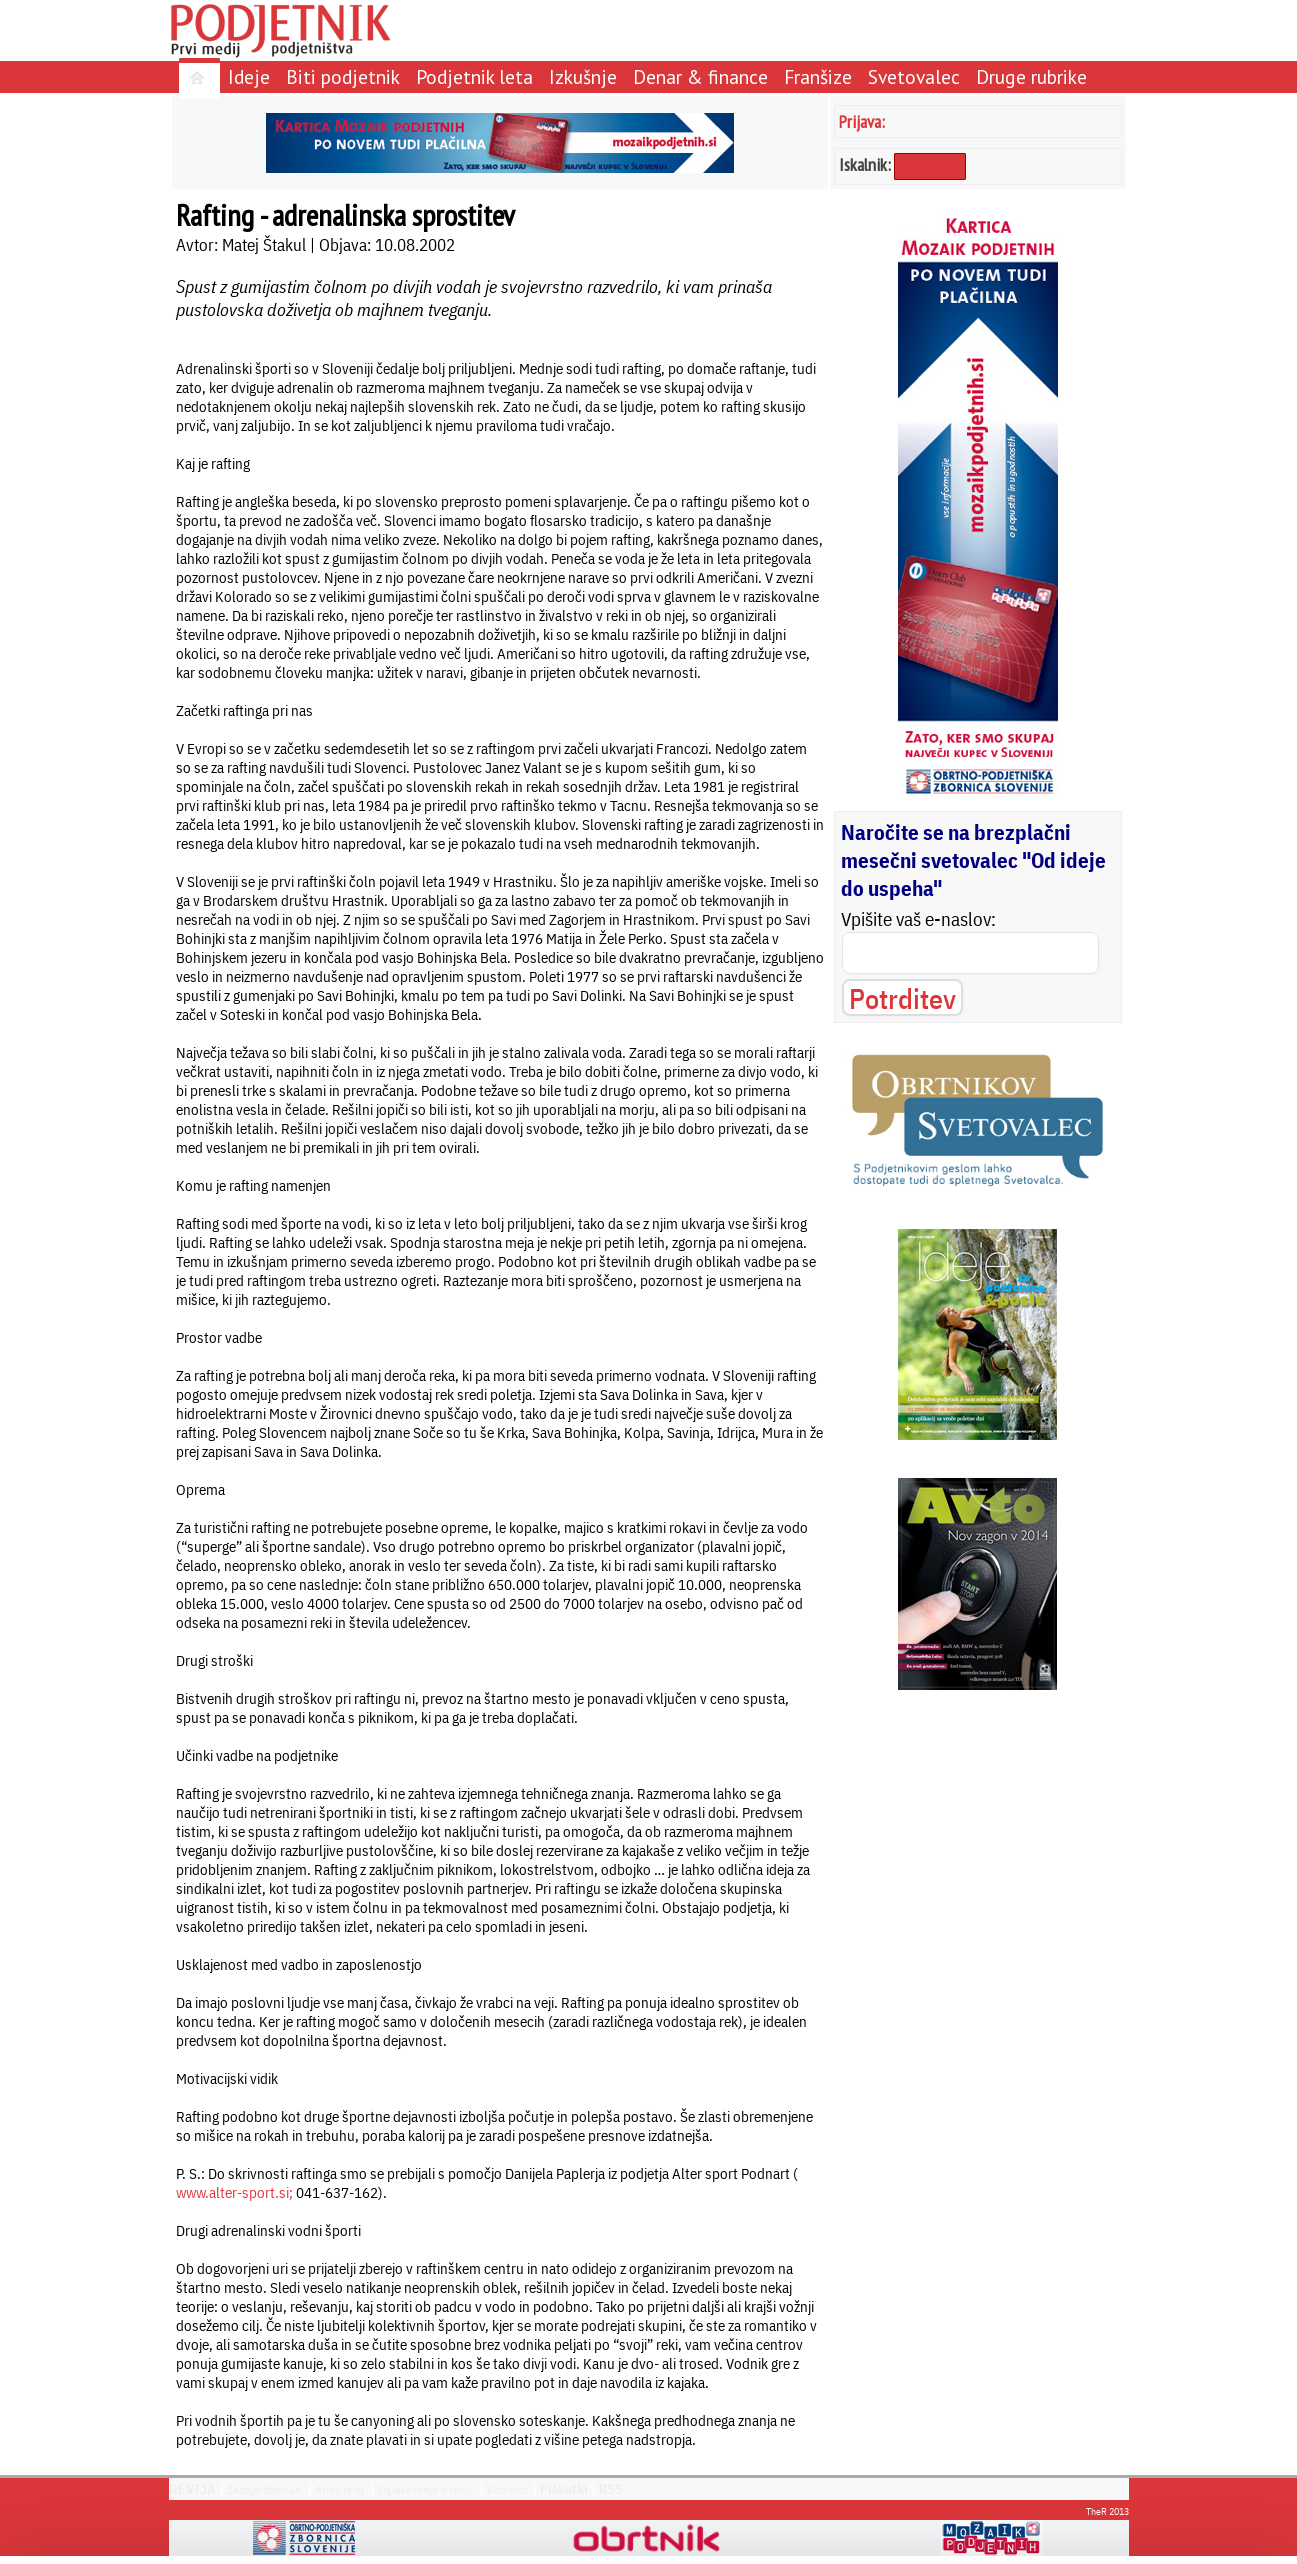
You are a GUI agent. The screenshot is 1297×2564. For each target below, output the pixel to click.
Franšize (818, 76)
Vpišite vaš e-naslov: (918, 919)
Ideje (249, 76)
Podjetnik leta (474, 76)
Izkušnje (583, 76)
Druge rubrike (1031, 76)
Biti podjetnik (343, 76)
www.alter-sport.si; (234, 2192)
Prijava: (862, 121)
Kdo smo (508, 2489)
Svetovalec (914, 76)
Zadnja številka (264, 2489)
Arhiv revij (339, 2489)
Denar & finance (700, 76)
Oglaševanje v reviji (425, 2489)
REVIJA (192, 2489)
